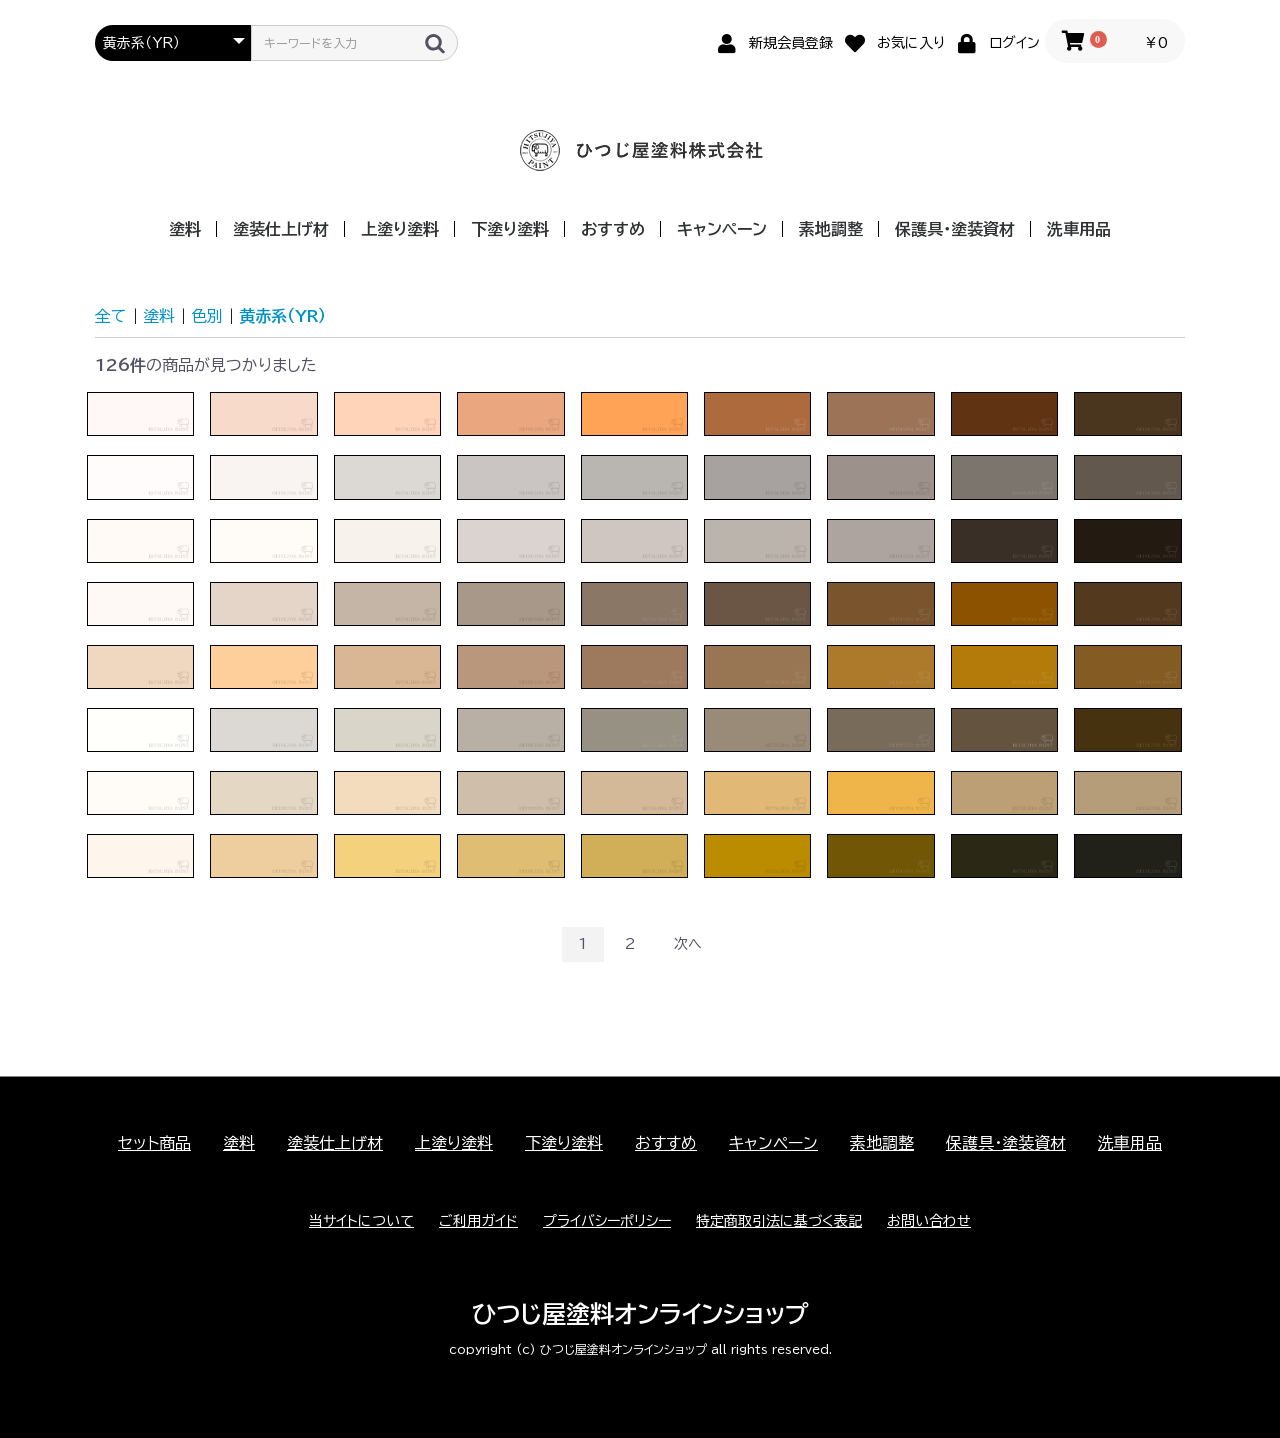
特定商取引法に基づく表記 (779, 1221)
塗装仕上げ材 (281, 229)
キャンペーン (722, 229)
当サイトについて (361, 1221)
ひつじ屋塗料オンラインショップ (640, 1314)
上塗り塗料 (400, 229)
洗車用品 (1079, 229)
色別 (207, 316)
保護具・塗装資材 (955, 229)
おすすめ (613, 229)
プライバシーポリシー (607, 1221)
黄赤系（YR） (282, 316)
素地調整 (831, 229)
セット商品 (154, 1143)
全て (111, 316)
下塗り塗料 (510, 229)
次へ (688, 944)
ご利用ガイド (478, 1221)
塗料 (185, 229)
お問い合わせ (929, 1221)
